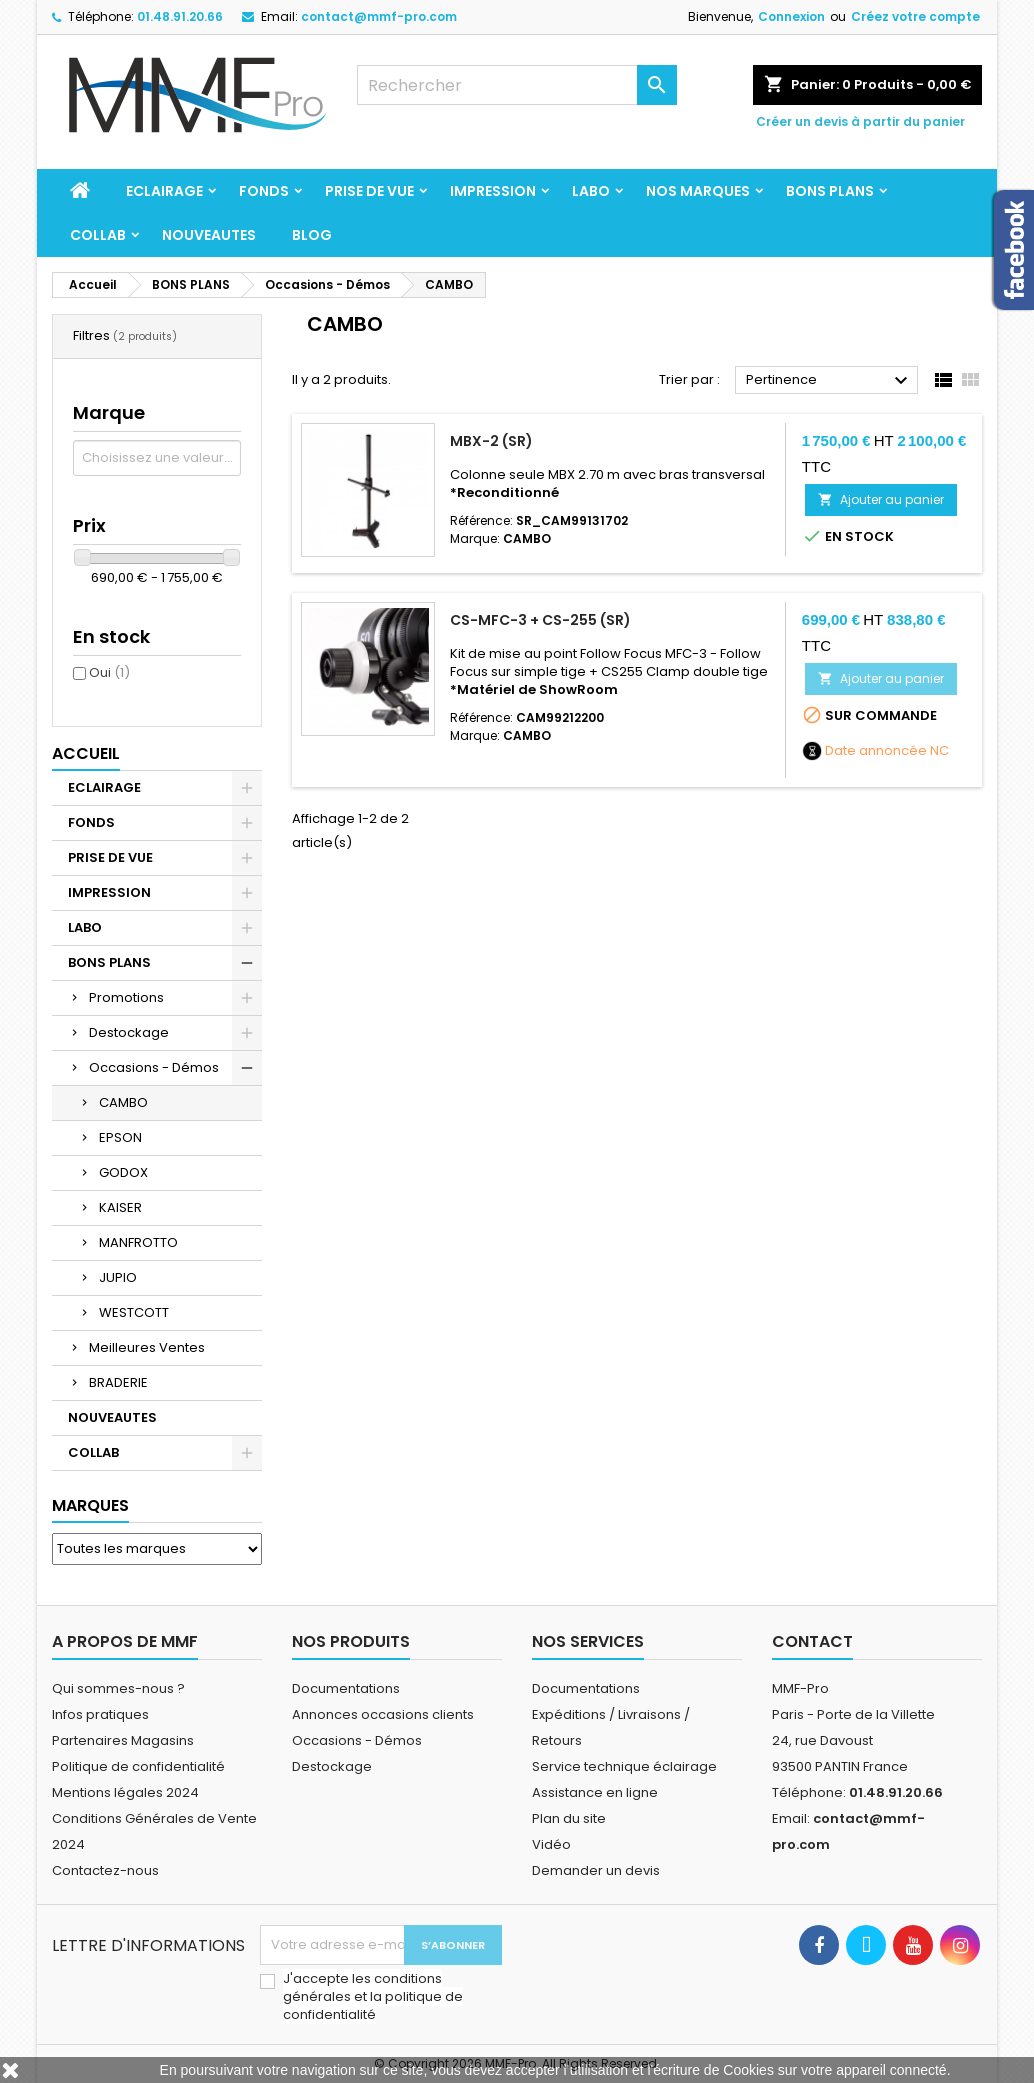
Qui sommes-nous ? (118, 1688)
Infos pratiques (100, 1714)
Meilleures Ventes (147, 1347)
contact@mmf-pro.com (379, 16)
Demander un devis (596, 1870)
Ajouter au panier (881, 499)
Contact (812, 1641)
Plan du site (569, 1818)
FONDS (264, 191)
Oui (109, 672)
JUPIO (118, 1277)
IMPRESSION (493, 191)
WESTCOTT (134, 1312)
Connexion (791, 16)
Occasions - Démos (154, 1067)
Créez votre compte (915, 16)
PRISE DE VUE (369, 191)
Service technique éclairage (624, 1766)
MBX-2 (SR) (491, 441)
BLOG (312, 235)
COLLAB (98, 235)
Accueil (86, 753)
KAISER (120, 1207)
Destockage (129, 1032)
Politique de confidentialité (138, 1766)
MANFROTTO (138, 1242)
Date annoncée (876, 751)
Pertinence (829, 381)
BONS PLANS (830, 191)
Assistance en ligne (595, 1792)
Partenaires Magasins (123, 1740)
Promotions (126, 997)
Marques (90, 1505)
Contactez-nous (105, 1870)
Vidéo (551, 1844)
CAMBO (123, 1102)
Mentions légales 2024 (125, 1792)
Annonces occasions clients (383, 1714)
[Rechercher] (517, 85)
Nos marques (698, 191)
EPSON (120, 1137)
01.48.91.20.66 (180, 16)
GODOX (123, 1172)
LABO (591, 191)
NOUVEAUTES (209, 235)
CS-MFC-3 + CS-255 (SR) (540, 620)
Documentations (346, 1688)
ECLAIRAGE (164, 191)
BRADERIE (118, 1382)
